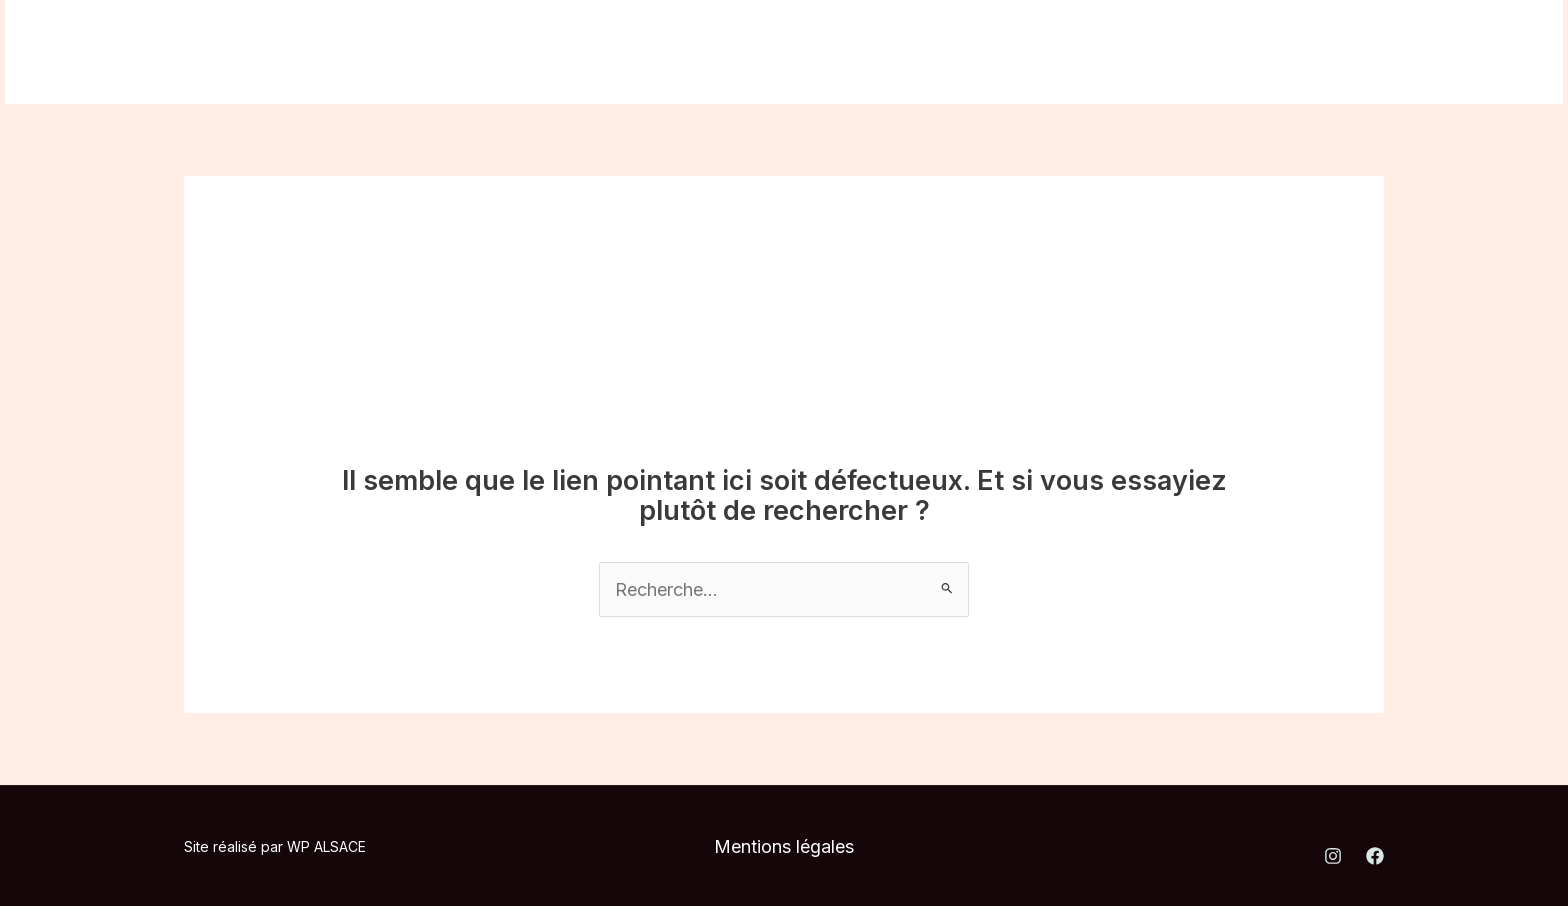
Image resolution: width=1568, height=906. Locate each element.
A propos (196, 52)
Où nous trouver (518, 52)
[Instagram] (1210, 53)
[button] (1414, 52)
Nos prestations (341, 52)
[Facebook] (1254, 53)
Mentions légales (784, 846)
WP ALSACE (326, 846)
